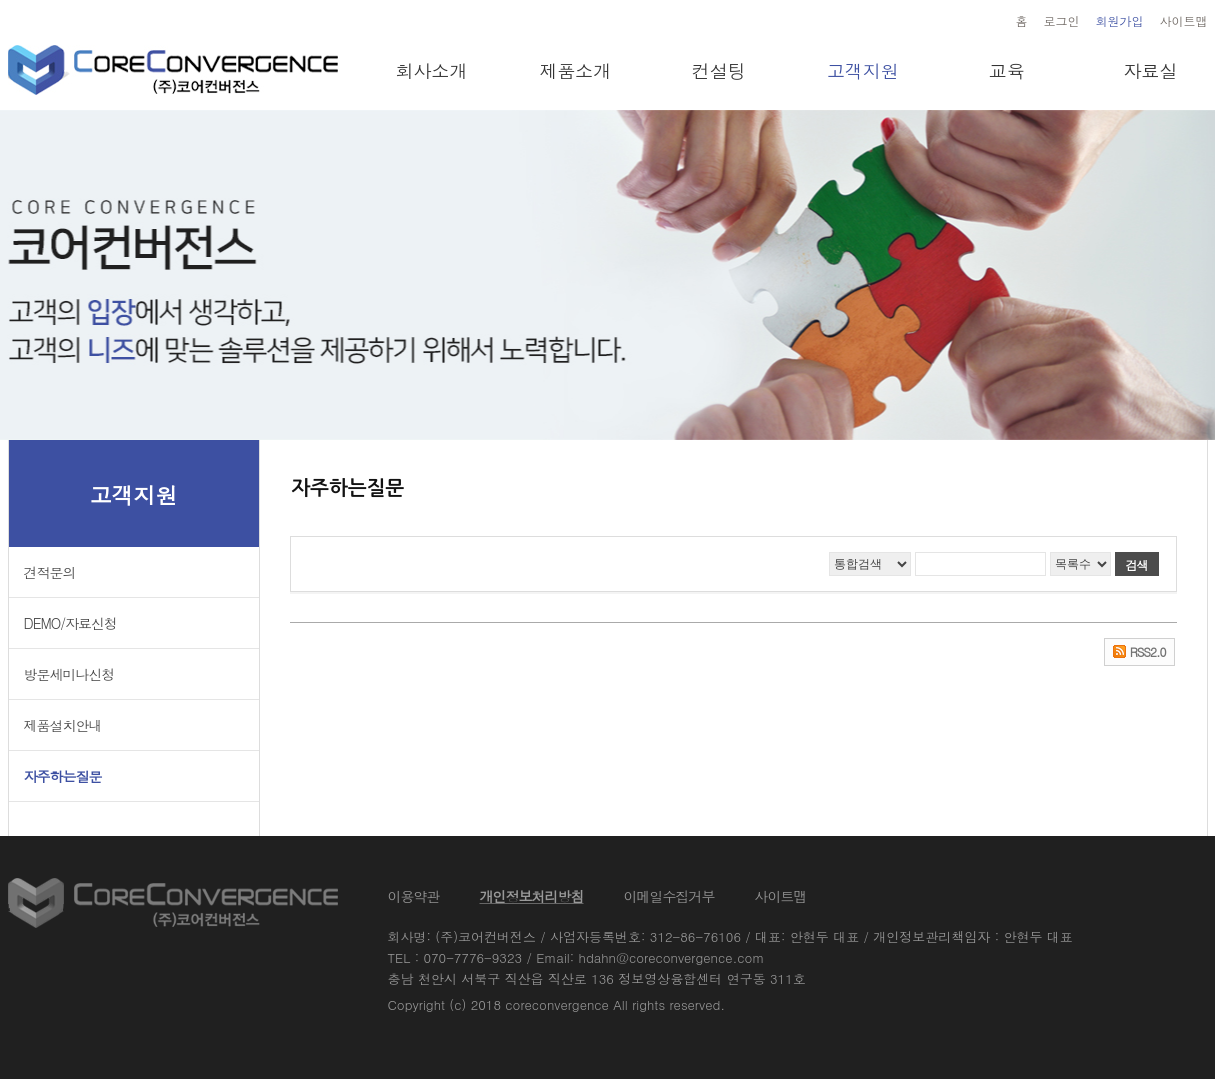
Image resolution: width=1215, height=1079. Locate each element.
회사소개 (431, 70)
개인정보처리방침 (532, 896)
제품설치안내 (63, 725)
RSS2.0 (1148, 651)
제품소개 (575, 70)
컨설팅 (719, 70)
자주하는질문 (63, 776)
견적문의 (50, 572)
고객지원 (863, 70)
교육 (1007, 70)
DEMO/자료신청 (71, 623)
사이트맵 (1184, 20)
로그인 (1062, 20)
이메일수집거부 (669, 896)
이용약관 (414, 896)
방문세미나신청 (69, 674)
